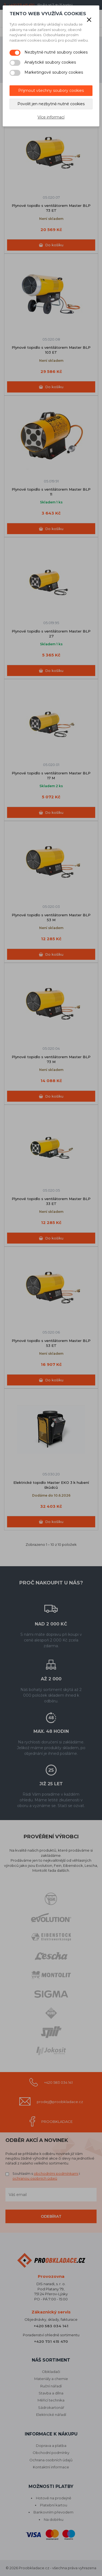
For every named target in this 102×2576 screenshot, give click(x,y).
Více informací (51, 117)
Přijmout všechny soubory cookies (51, 90)
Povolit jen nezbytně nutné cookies (51, 103)
